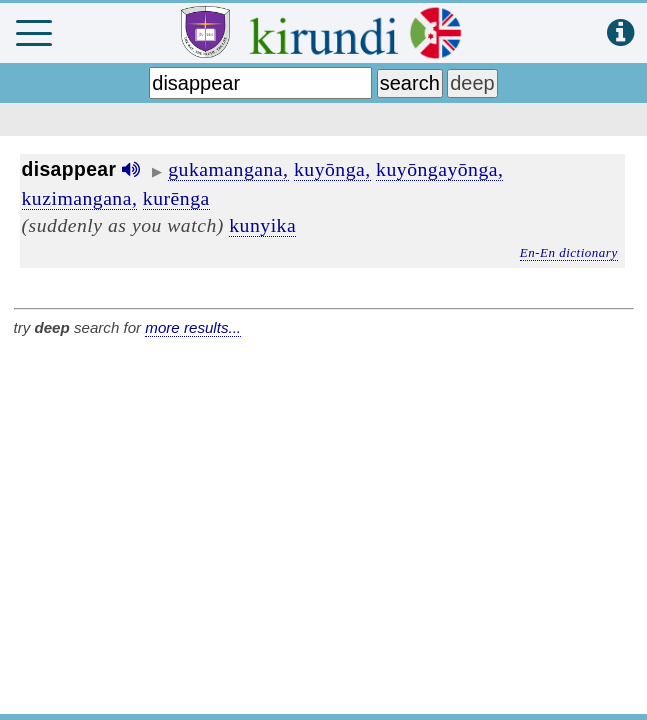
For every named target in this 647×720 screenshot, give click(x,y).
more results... (193, 327)
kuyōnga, (332, 169)
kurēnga (176, 198)
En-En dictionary (569, 252)
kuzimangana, (80, 198)
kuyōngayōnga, (439, 169)
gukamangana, (228, 169)
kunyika (262, 225)
